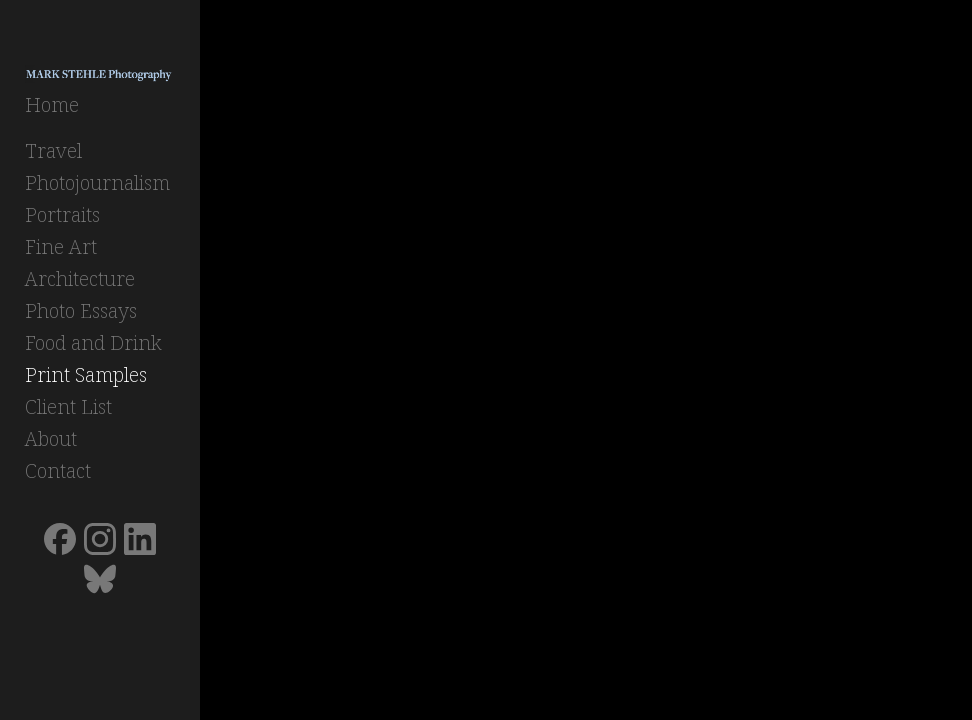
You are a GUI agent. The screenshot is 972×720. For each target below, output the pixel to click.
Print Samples (86, 374)
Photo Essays (81, 310)
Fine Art (61, 246)
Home (52, 104)
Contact (58, 470)
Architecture (80, 278)
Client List (68, 406)
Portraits (62, 214)
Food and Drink (93, 342)
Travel (53, 150)
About (51, 438)
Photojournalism (97, 182)
